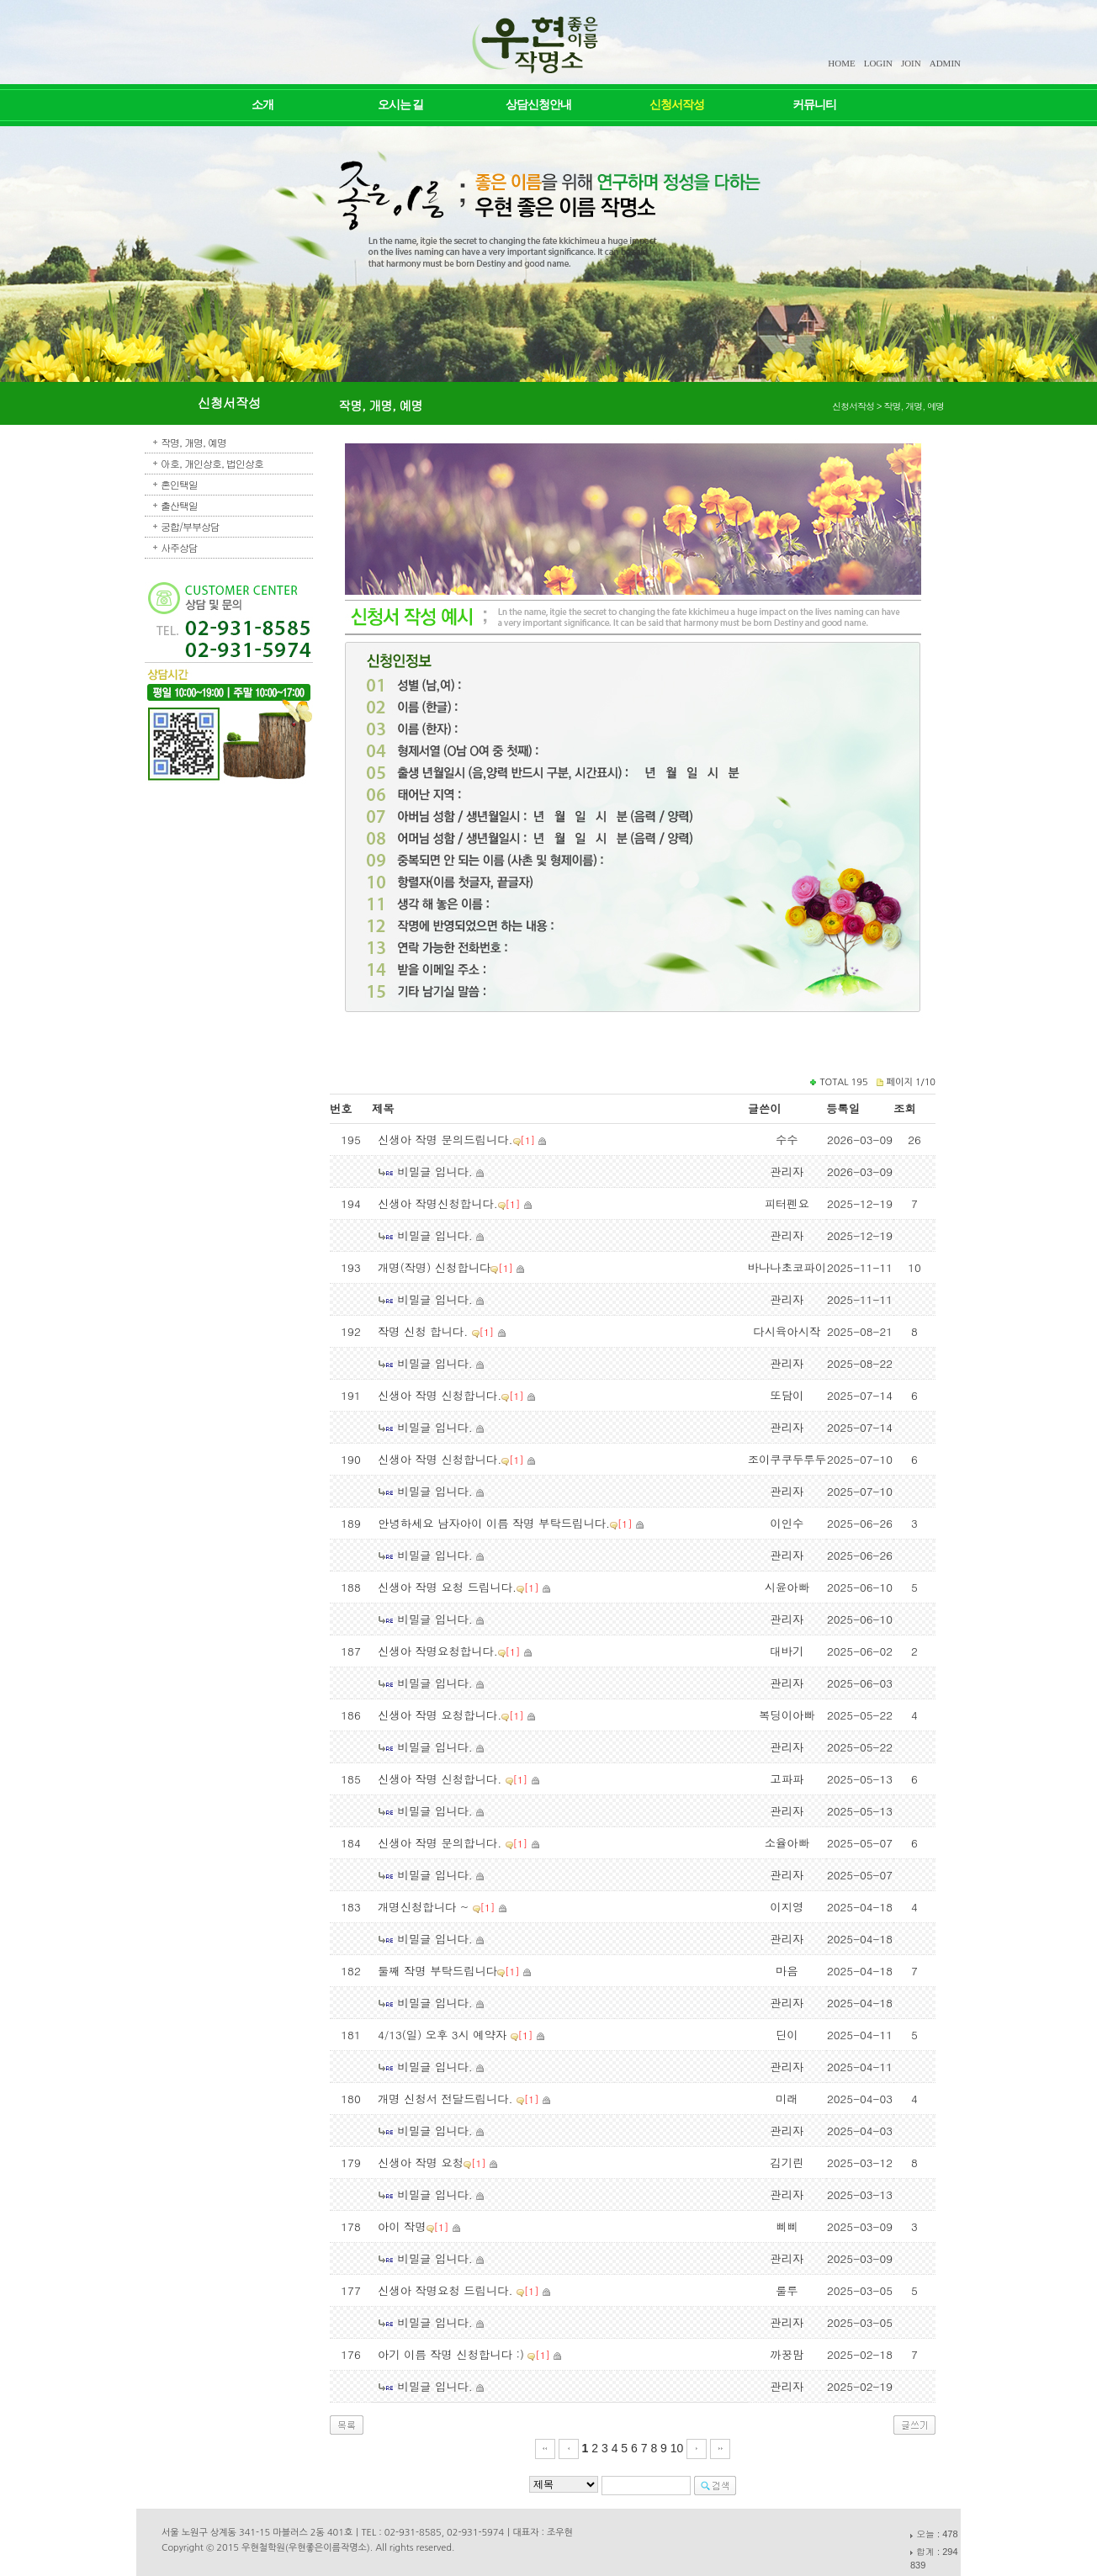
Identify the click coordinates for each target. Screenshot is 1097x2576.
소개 (262, 104)
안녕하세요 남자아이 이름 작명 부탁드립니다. (494, 1523)
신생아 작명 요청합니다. (439, 1715)
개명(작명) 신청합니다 (434, 1267)
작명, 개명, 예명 (193, 442)
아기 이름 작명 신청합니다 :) (452, 2354)
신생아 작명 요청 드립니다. (447, 1587)
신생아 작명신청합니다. (438, 1203)
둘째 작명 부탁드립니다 (437, 1971)
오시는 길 (401, 104)
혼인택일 (179, 484)
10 (677, 2448)
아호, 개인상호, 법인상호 (212, 463)
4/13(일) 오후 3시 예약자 (444, 2035)
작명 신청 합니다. (425, 1331)
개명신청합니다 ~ (425, 1907)
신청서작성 (676, 104)
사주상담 (179, 547)
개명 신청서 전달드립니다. (447, 2099)
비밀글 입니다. (434, 1171)
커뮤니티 (814, 104)
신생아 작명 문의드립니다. (445, 1140)
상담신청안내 (538, 104)
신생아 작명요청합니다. (438, 1651)
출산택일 (179, 505)
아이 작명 (402, 2226)
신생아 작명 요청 (421, 2163)
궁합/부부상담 (190, 526)
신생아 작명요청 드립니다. (447, 2290)
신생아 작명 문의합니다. (442, 1843)
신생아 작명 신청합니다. (439, 1395)
